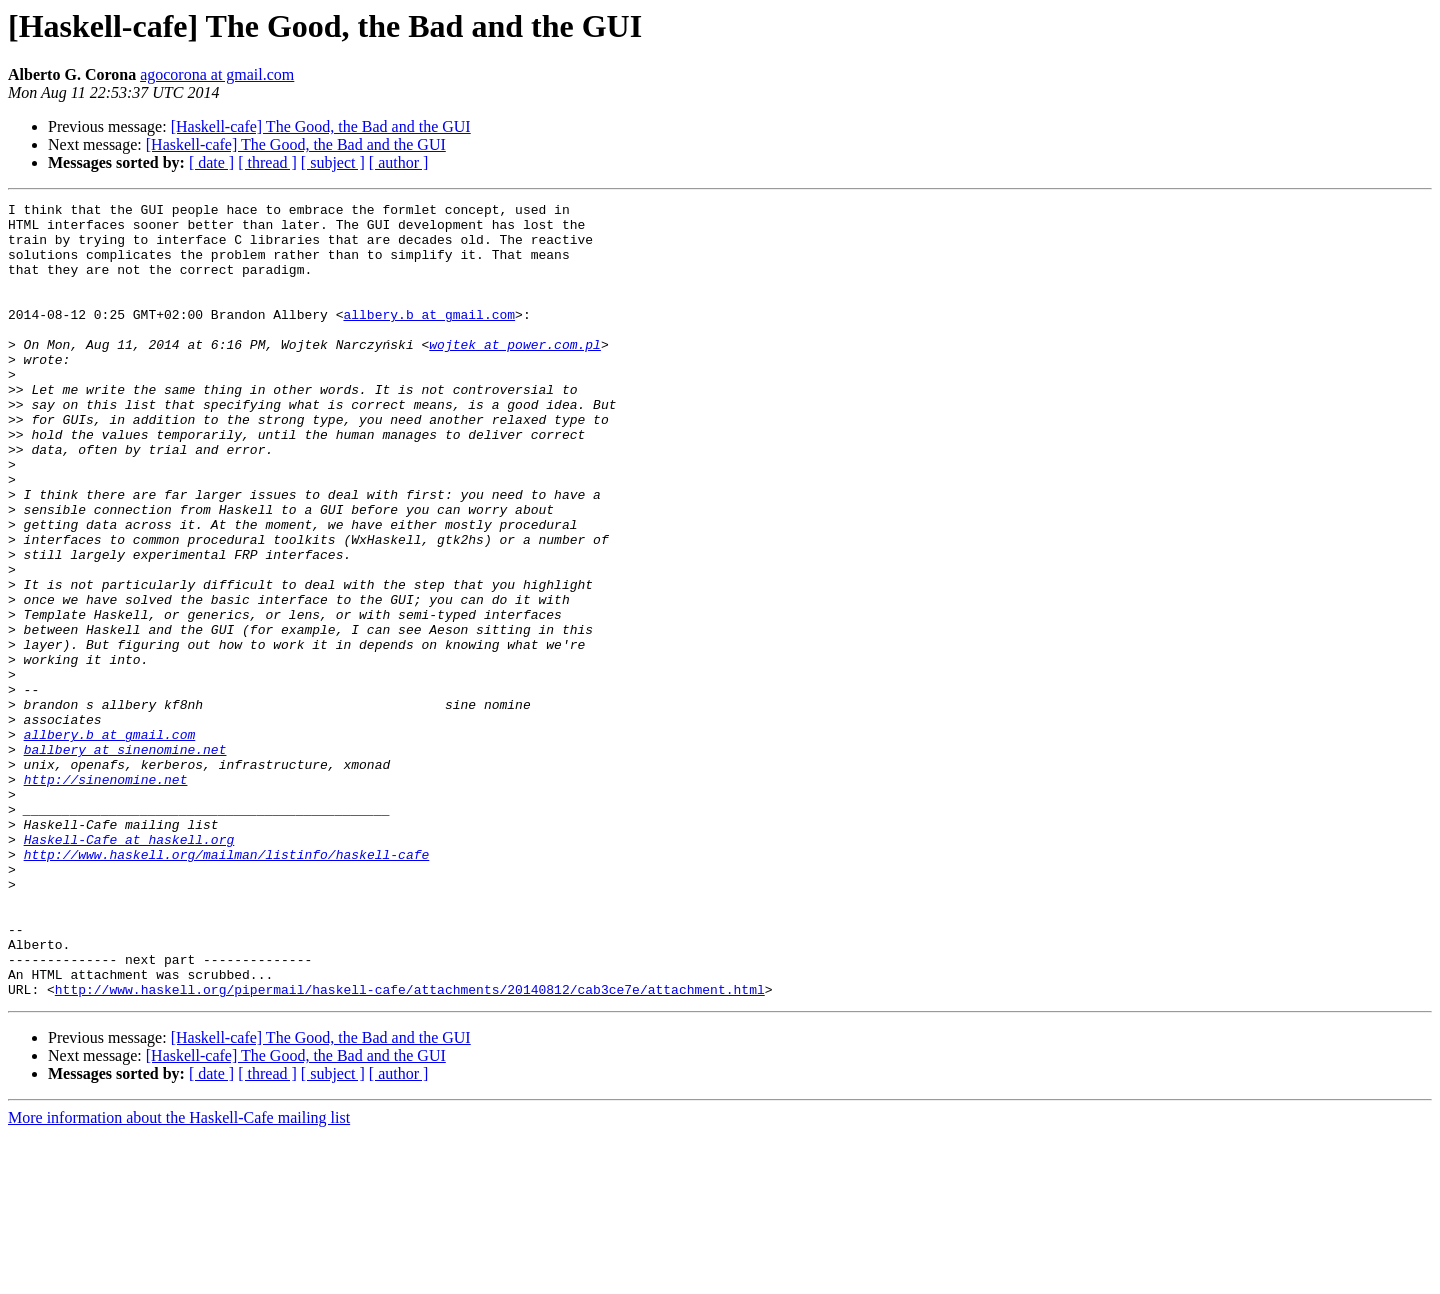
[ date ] (211, 162)
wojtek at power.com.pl (515, 374)
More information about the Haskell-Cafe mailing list (179, 1276)
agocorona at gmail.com (217, 74)
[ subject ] (333, 162)
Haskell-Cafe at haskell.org (129, 968)
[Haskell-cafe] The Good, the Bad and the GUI (321, 126)
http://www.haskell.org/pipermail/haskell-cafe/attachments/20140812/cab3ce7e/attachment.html (410, 1148)
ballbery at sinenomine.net (125, 860)
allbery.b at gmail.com (429, 338)
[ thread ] (267, 162)
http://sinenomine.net (106, 896)
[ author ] (399, 162)
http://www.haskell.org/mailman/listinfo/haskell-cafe (227, 986)
